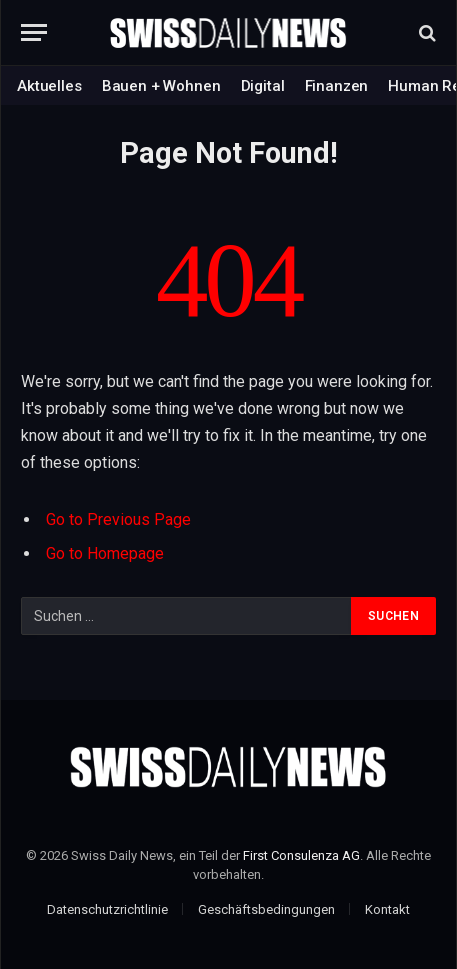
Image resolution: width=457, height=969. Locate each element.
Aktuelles (49, 86)
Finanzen (337, 86)
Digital (263, 86)
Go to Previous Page (118, 519)
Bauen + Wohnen (161, 86)
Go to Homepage (105, 553)
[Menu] (34, 32)
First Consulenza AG (301, 855)
